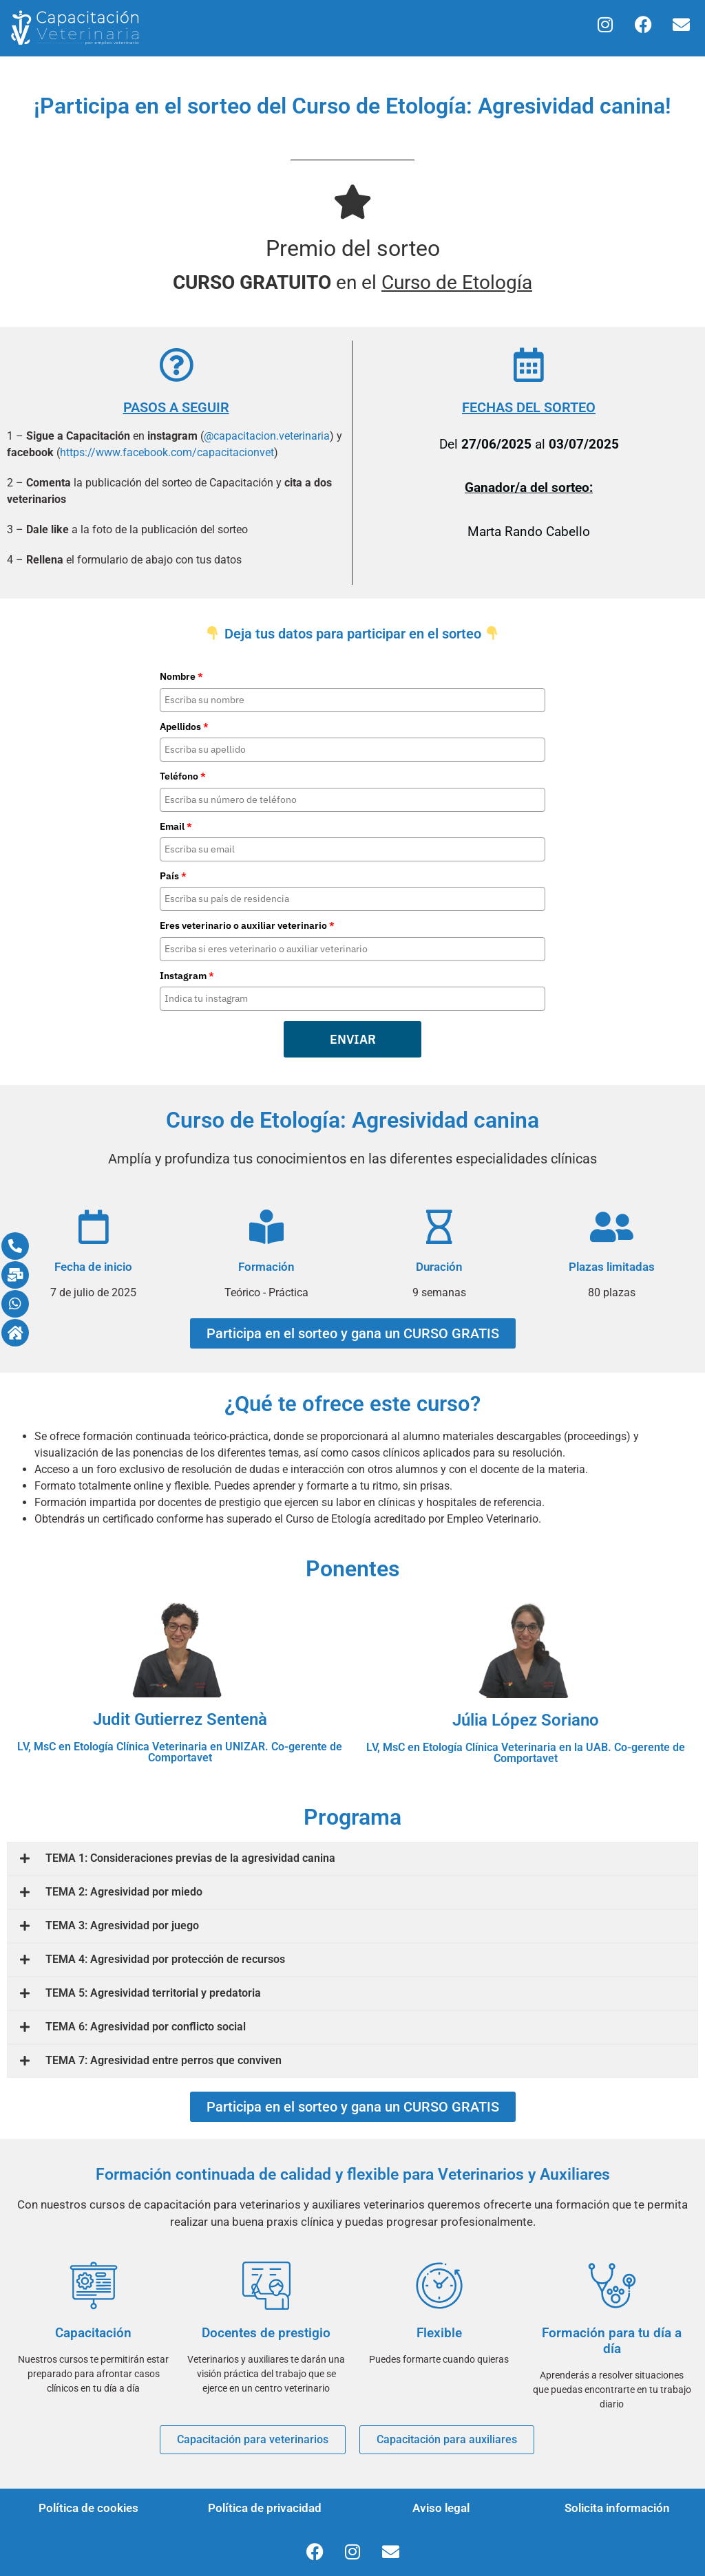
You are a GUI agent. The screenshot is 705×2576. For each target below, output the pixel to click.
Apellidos (184, 726)
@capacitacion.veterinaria (267, 435)
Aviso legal (441, 2508)
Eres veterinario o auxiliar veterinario (247, 925)
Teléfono (183, 776)
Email (176, 826)
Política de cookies (88, 2508)
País (173, 876)
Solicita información (617, 2508)
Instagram (187, 975)
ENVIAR (353, 1039)
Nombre (181, 676)
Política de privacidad (265, 2508)
